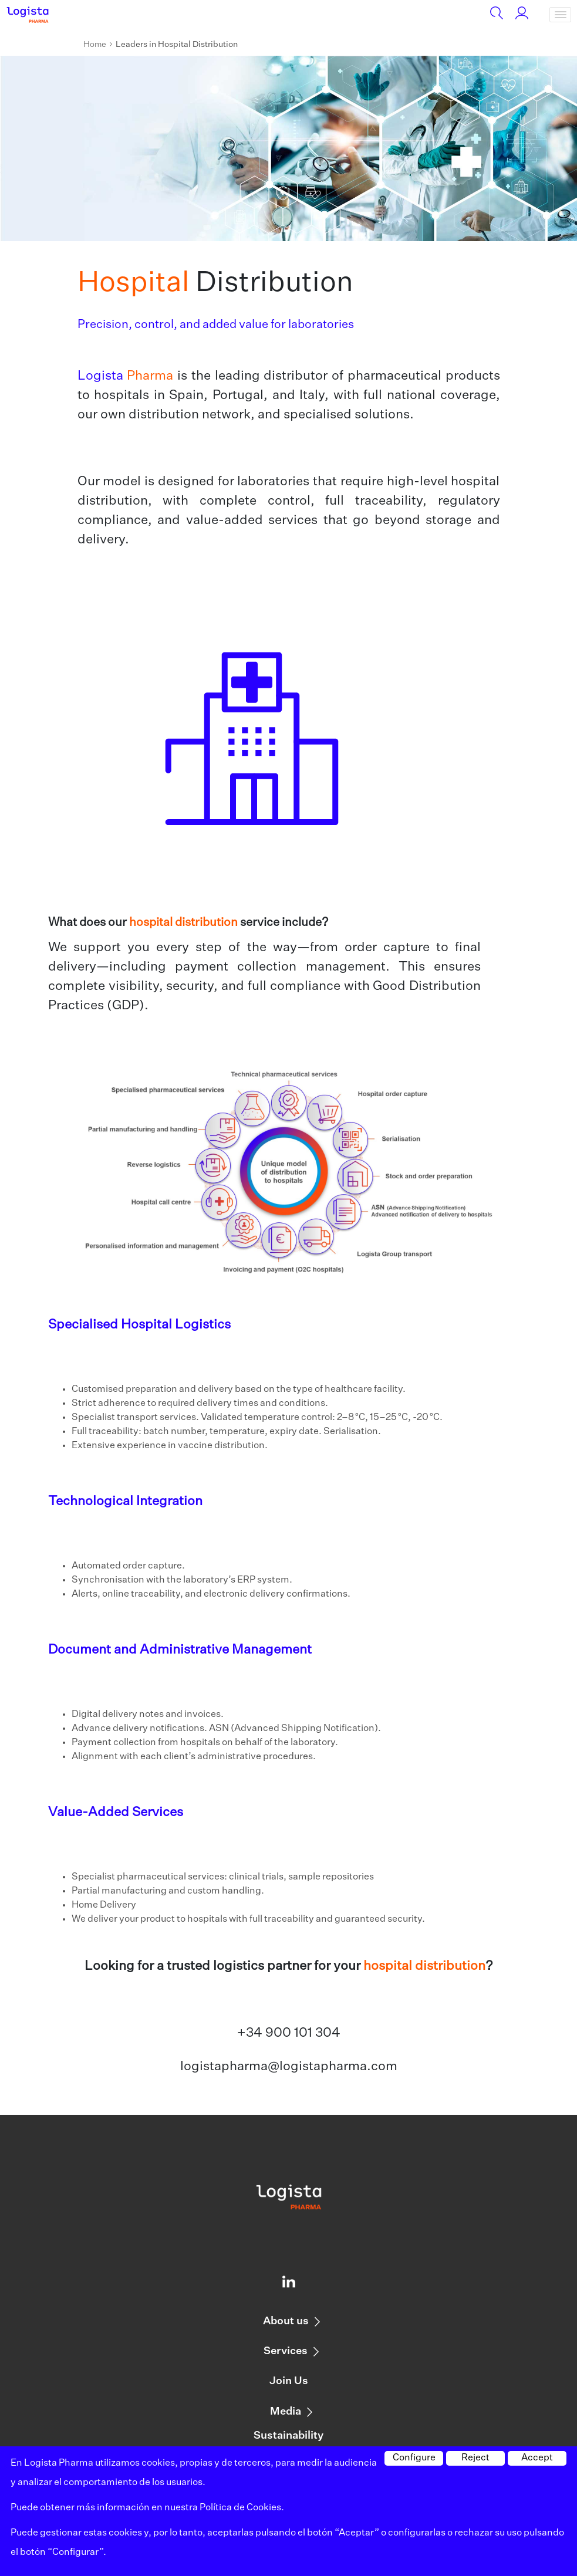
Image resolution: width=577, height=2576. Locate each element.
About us (286, 2321)
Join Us (288, 2381)
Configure (414, 2458)
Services (286, 2351)
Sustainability (288, 2435)
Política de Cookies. (242, 2508)
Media (285, 2411)
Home (94, 44)
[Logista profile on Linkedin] (289, 2284)
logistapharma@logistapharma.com (288, 2066)
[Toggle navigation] (560, 14)
